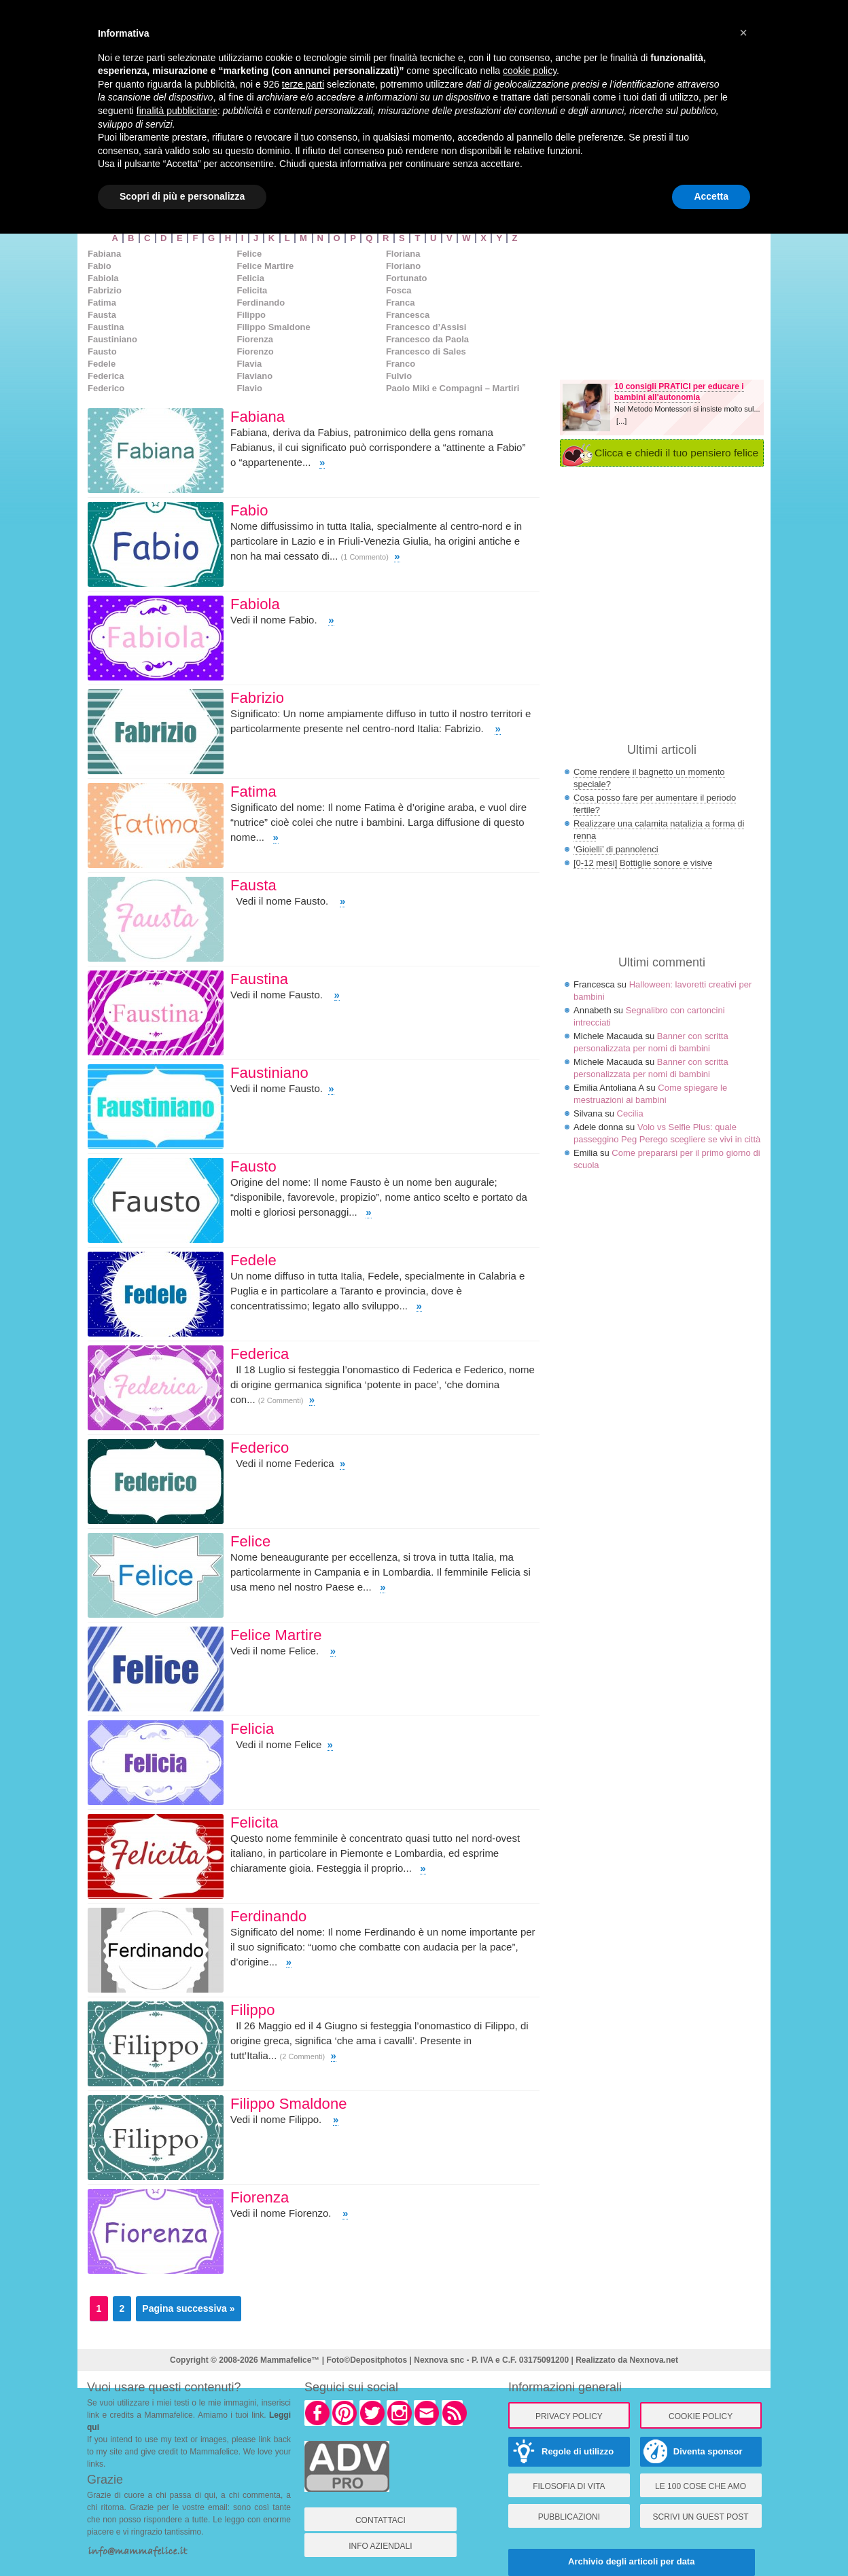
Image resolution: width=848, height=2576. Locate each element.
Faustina (106, 327)
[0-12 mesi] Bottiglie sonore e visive (642, 863)
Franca (400, 302)
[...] (621, 421)
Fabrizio (105, 290)
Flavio (249, 388)
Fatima (102, 302)
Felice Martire (265, 266)
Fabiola (103, 278)
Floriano (403, 266)
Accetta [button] (711, 196)
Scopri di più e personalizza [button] (182, 196)
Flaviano (254, 376)
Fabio (99, 266)
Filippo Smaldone (273, 327)
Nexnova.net (654, 2360)
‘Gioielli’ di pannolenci (615, 849)
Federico (106, 388)
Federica (106, 376)
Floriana (403, 254)
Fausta (102, 315)
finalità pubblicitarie (177, 110)
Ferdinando (260, 302)
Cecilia (630, 1113)
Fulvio (399, 376)
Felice (249, 254)
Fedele (102, 364)
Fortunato (406, 278)
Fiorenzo (254, 351)
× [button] (743, 32)
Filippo (251, 315)
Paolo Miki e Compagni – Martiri (452, 388)
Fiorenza (254, 339)
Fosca (399, 290)
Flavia (249, 364)
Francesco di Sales (426, 351)
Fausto (102, 351)
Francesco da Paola (427, 339)
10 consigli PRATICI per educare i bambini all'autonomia (679, 392)
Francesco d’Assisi (426, 327)
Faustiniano (112, 339)
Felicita (251, 290)
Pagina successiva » (188, 2308)
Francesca (407, 315)
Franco (400, 364)
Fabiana (104, 254)
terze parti (303, 84)
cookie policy (529, 70)
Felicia (250, 278)
